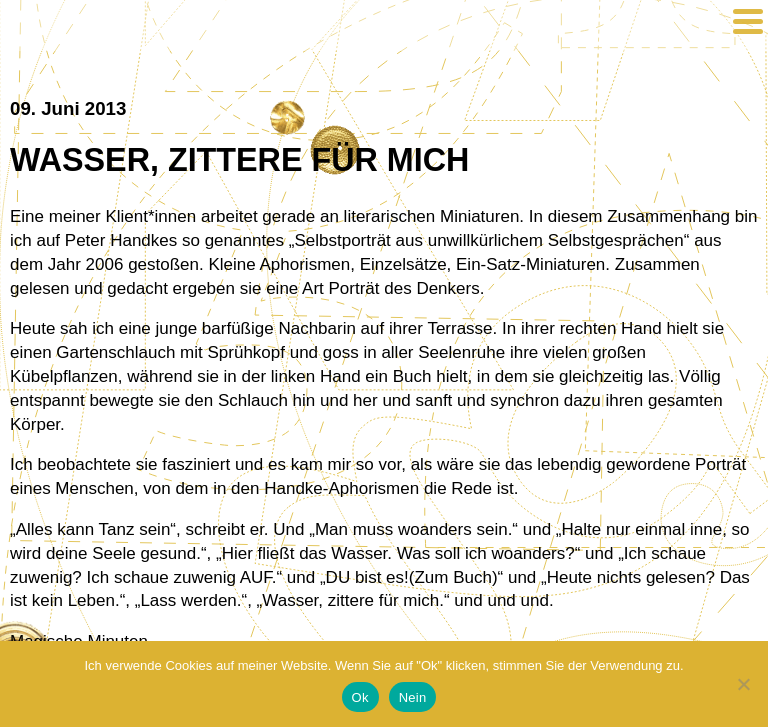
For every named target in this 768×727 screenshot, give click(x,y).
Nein (413, 697)
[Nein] (743, 684)
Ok (360, 697)
